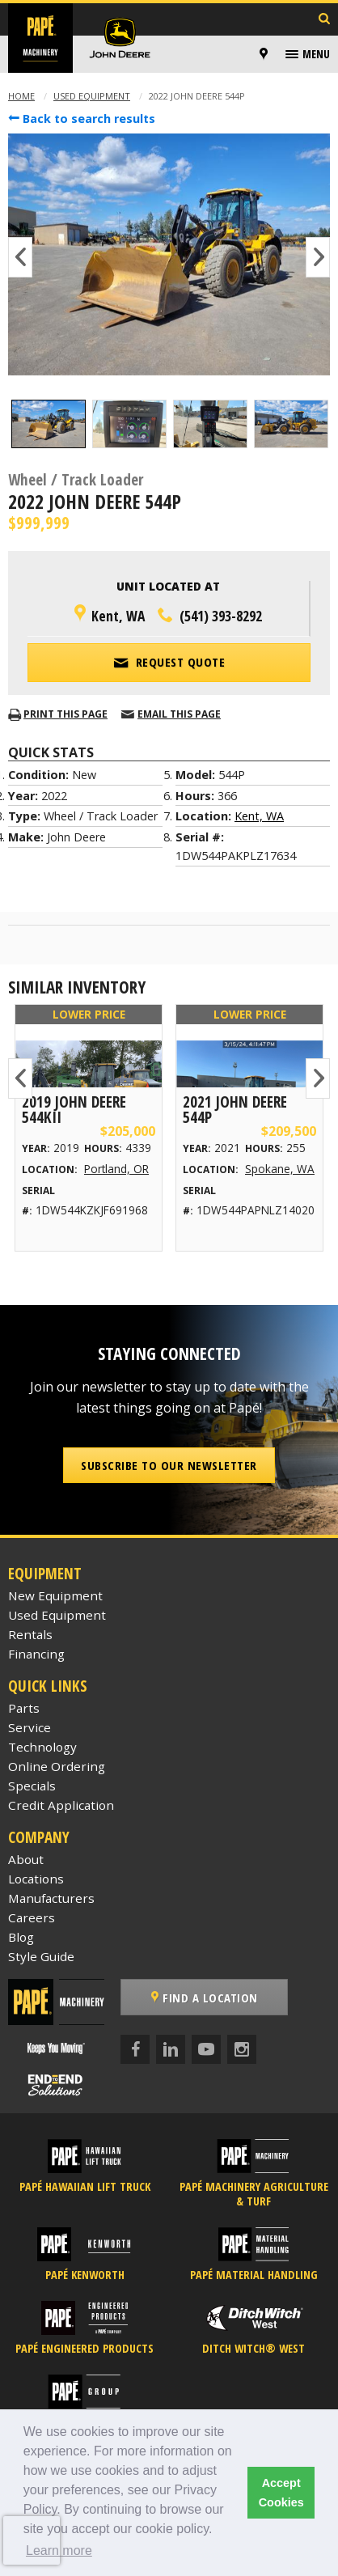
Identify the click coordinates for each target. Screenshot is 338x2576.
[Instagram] (241, 2049)
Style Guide (41, 1956)
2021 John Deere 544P (235, 1109)
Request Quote (169, 661)
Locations (36, 1879)
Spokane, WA (280, 1168)
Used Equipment (91, 96)
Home (21, 96)
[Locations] (263, 54)
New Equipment (55, 1595)
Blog (21, 1937)
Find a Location (204, 1997)
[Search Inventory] (324, 19)
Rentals (30, 1634)
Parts (24, 1708)
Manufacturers (51, 1898)
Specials (32, 1785)
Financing (36, 1654)
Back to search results (81, 118)
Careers (31, 1917)
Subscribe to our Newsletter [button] (169, 1465)
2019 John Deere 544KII (74, 1109)
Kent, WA (259, 816)
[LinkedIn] (170, 2049)
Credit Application (61, 1805)
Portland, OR (116, 1168)
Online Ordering (56, 1766)
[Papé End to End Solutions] (56, 2086)
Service (29, 1727)
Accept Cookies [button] (281, 2492)
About (26, 1859)
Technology (42, 1747)
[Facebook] (135, 2049)
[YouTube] (206, 2049)
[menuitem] (266, 54)
